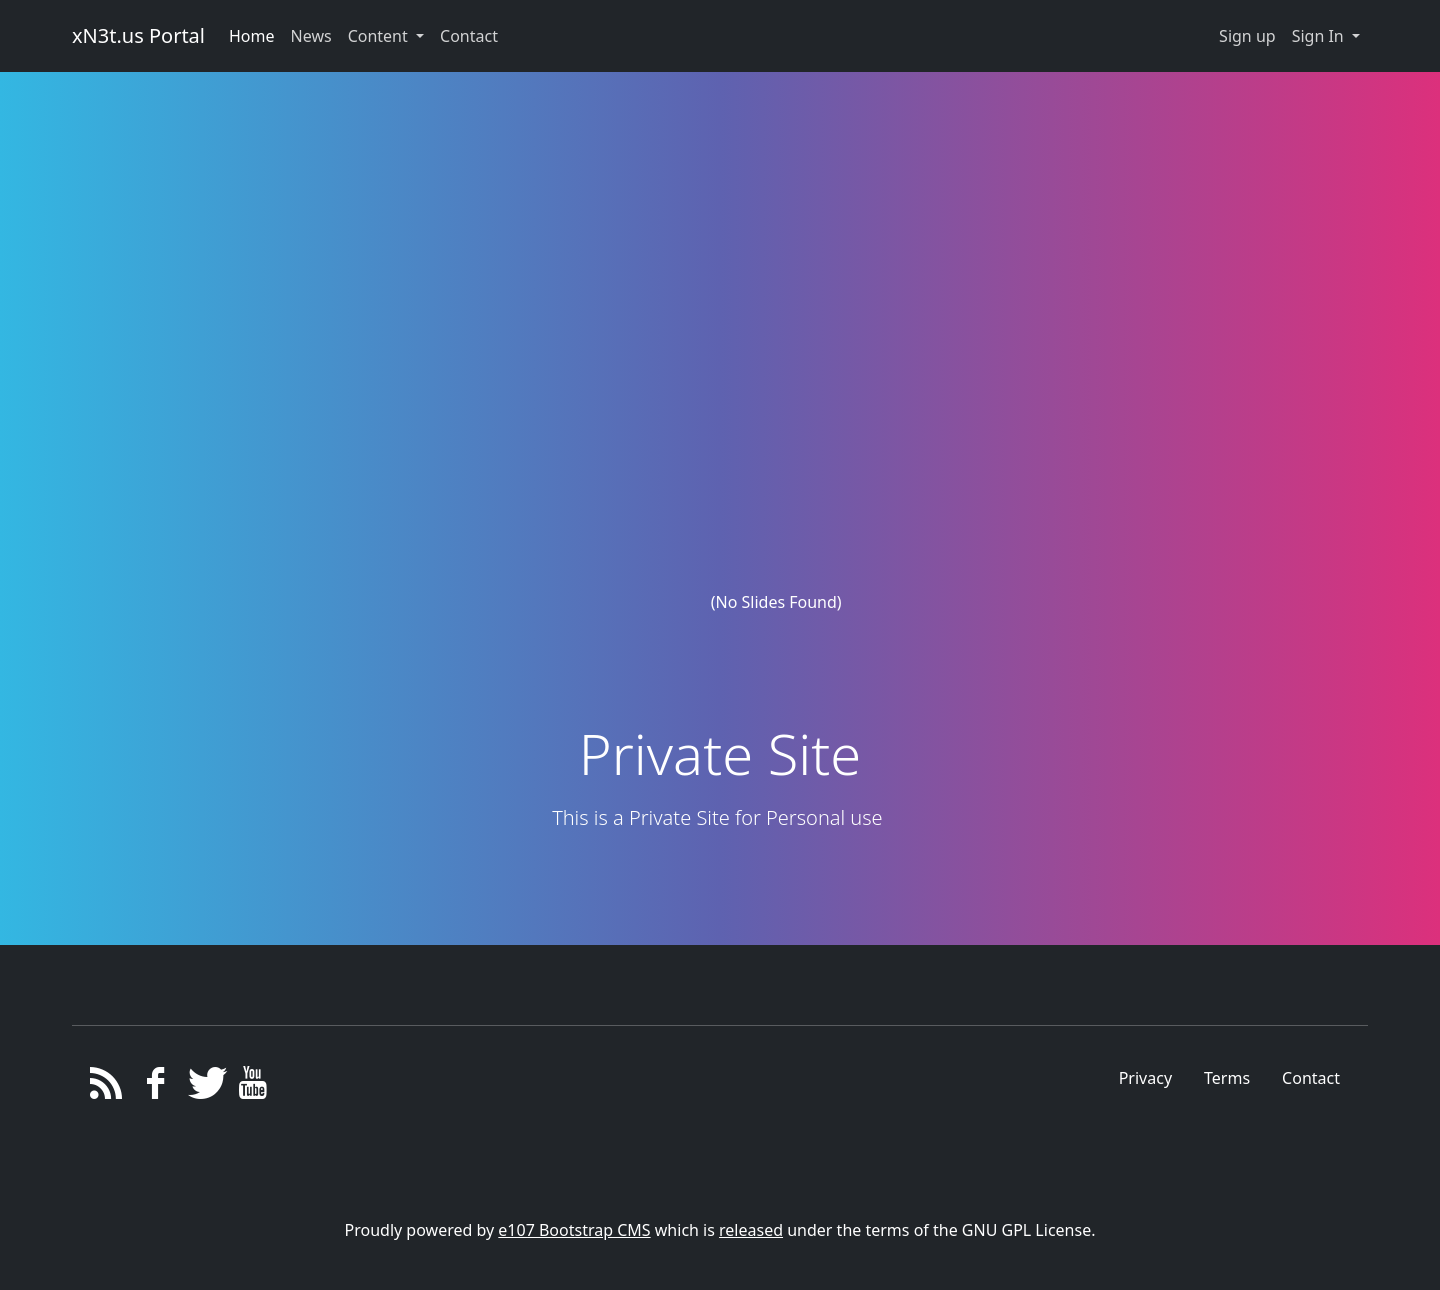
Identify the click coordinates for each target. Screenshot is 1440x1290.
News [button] (311, 36)
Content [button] (380, 36)
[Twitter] (204, 1088)
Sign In (1320, 36)
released (751, 1230)
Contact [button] (469, 36)
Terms (1227, 1078)
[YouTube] (253, 1088)
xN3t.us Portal (138, 35)
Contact (1311, 1078)
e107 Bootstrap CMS (574, 1230)
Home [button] (252, 36)
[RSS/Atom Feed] (106, 1088)
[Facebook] (155, 1088)
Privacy (1145, 1078)
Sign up (1247, 36)
